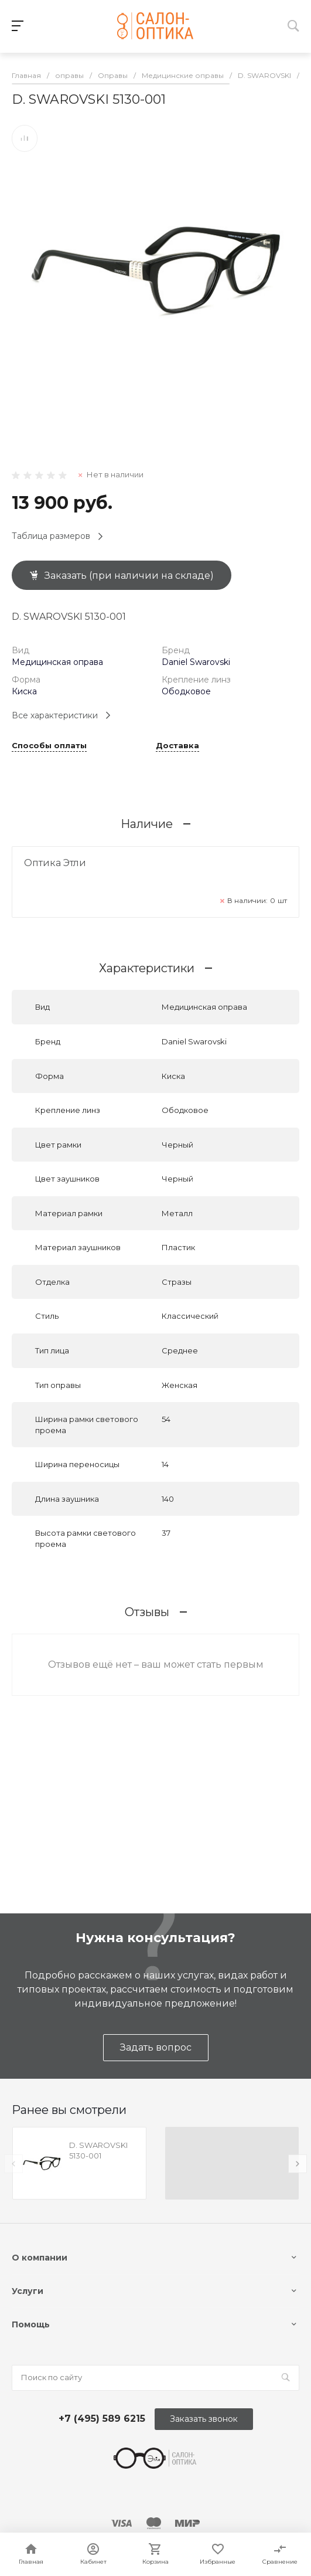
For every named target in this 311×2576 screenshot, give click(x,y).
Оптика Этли (55, 862)
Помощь (31, 2324)
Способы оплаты (49, 746)
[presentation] (13, 2163)
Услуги (27, 2291)
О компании (39, 2257)
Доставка (177, 746)
